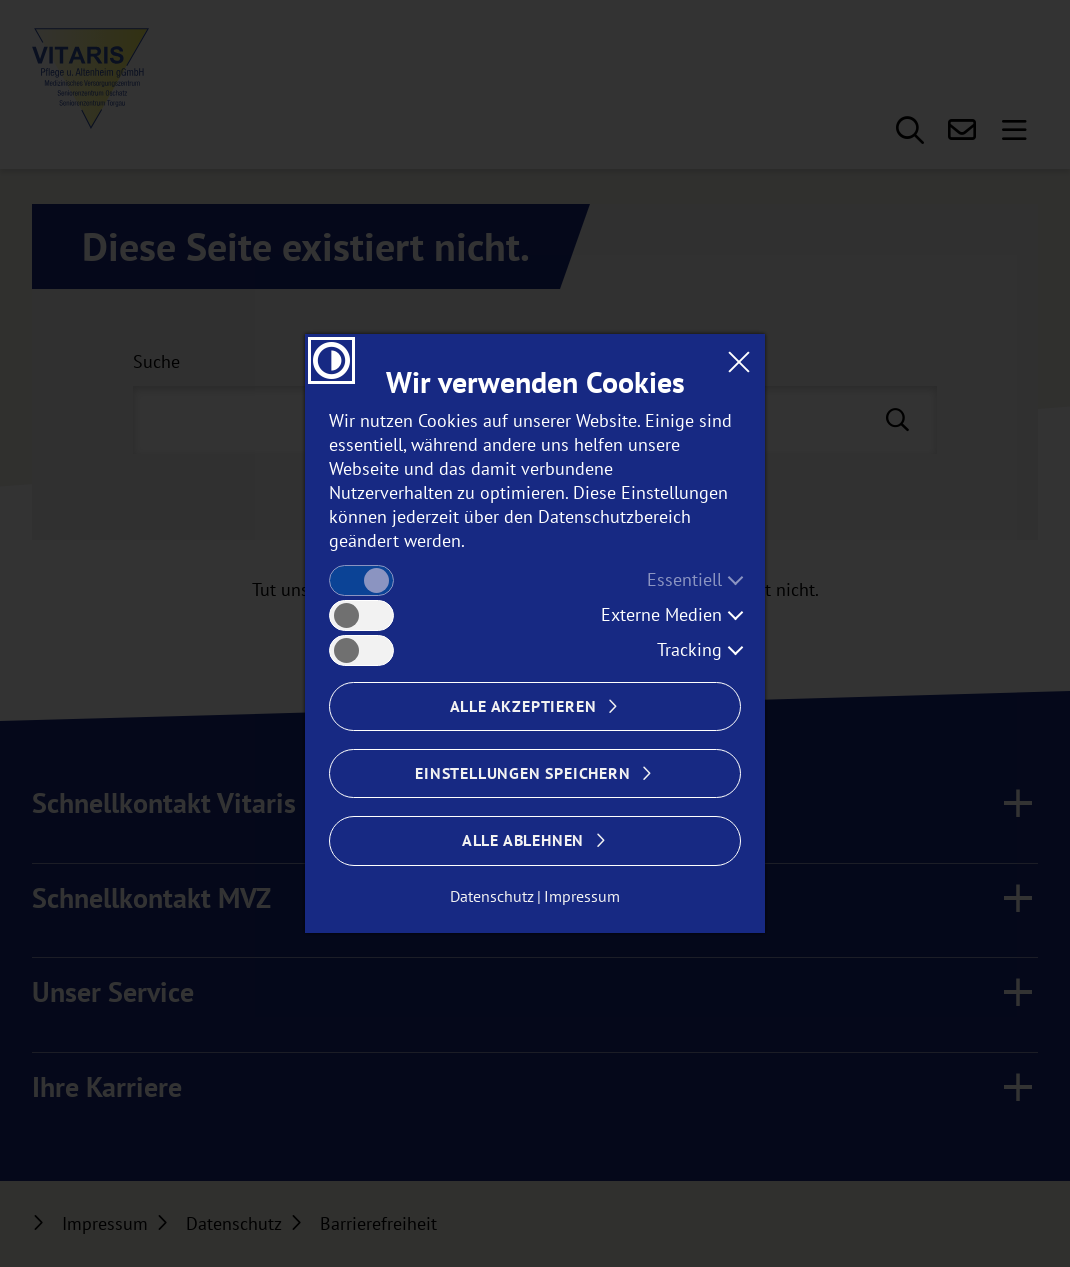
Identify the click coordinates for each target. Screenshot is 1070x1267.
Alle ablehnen (523, 840)
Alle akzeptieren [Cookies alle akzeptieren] (523, 706)
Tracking (689, 649)
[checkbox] (361, 580)
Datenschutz (492, 896)
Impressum (582, 896)
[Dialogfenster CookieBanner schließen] (738, 360)
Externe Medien (661, 614)
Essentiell (684, 579)
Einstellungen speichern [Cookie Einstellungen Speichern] (522, 773)
